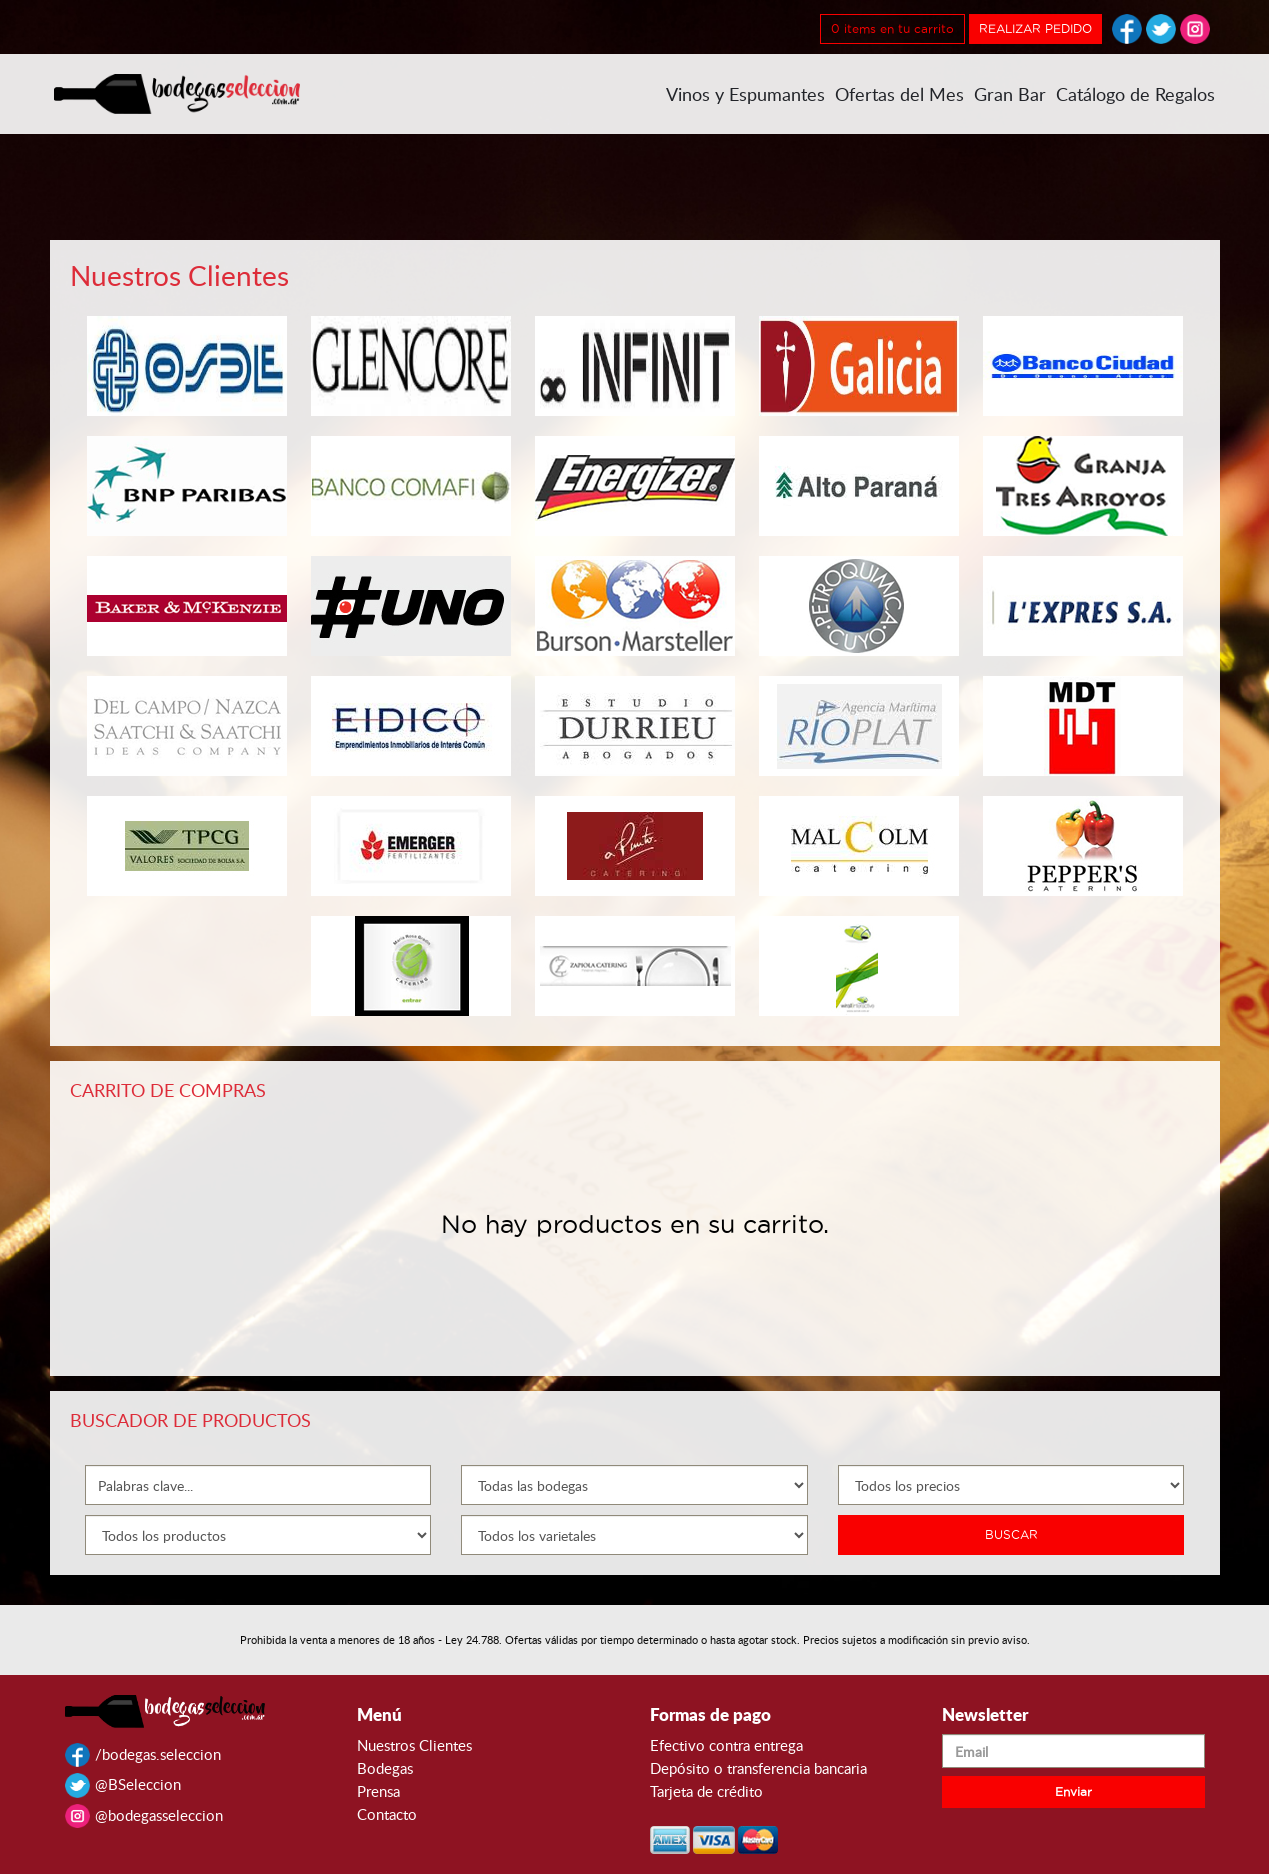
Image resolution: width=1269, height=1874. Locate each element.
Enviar (1073, 1792)
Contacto (387, 1814)
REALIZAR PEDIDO (1035, 29)
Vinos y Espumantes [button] (745, 94)
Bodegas (385, 1768)
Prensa (378, 1791)
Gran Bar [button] (1010, 94)
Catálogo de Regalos (1135, 94)
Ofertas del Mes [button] (899, 94)
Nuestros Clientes (414, 1745)
